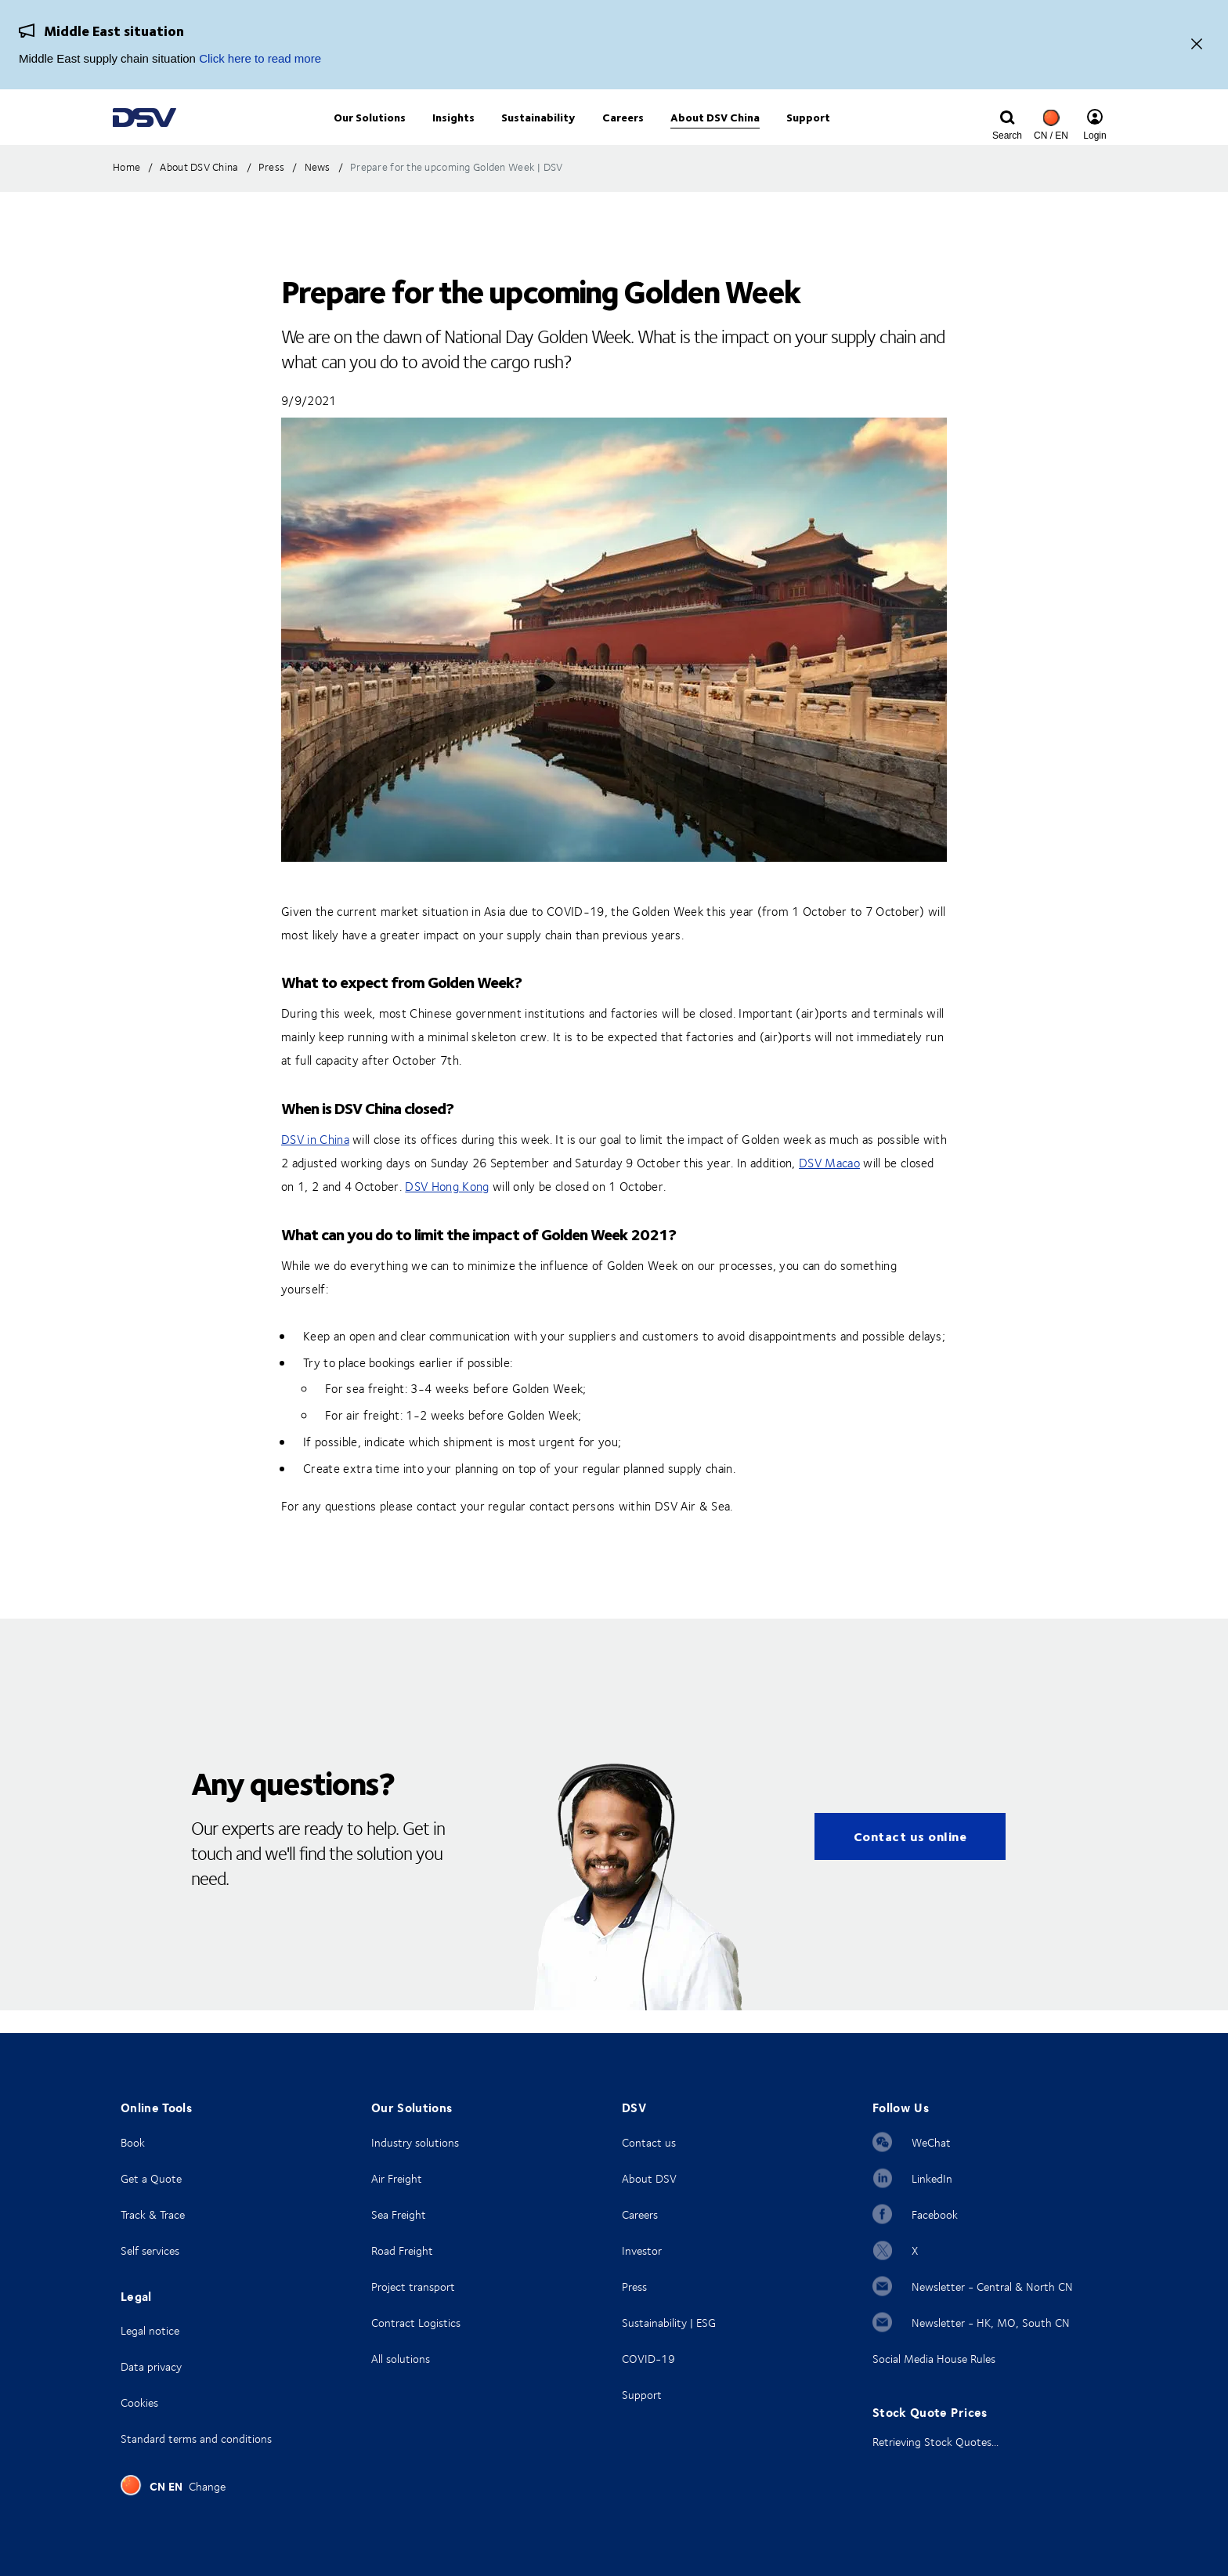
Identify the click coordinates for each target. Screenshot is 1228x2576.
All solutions (400, 2358)
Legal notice (150, 2330)
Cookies (139, 2402)
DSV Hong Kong (447, 1209)
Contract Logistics (415, 2322)
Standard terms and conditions (196, 2438)
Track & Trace (153, 2214)
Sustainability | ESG (669, 2322)
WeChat (931, 2142)
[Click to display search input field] (1007, 130)
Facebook (935, 2214)
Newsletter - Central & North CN (992, 2286)
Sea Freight (398, 2214)
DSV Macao (829, 1186)
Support (642, 2394)
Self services (150, 2250)
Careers (640, 2214)
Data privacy (151, 2366)
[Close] (1196, 45)
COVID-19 (648, 2358)
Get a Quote (151, 2178)
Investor (642, 2250)
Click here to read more (260, 58)
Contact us (649, 2142)
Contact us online (910, 1859)
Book (133, 2142)
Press (634, 2286)
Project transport (413, 2286)
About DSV (649, 2178)
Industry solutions (415, 2142)
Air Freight (396, 2178)
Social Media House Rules (933, 2358)
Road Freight (402, 2250)
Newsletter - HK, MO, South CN (991, 2322)
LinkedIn (932, 2178)
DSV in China (315, 1162)
